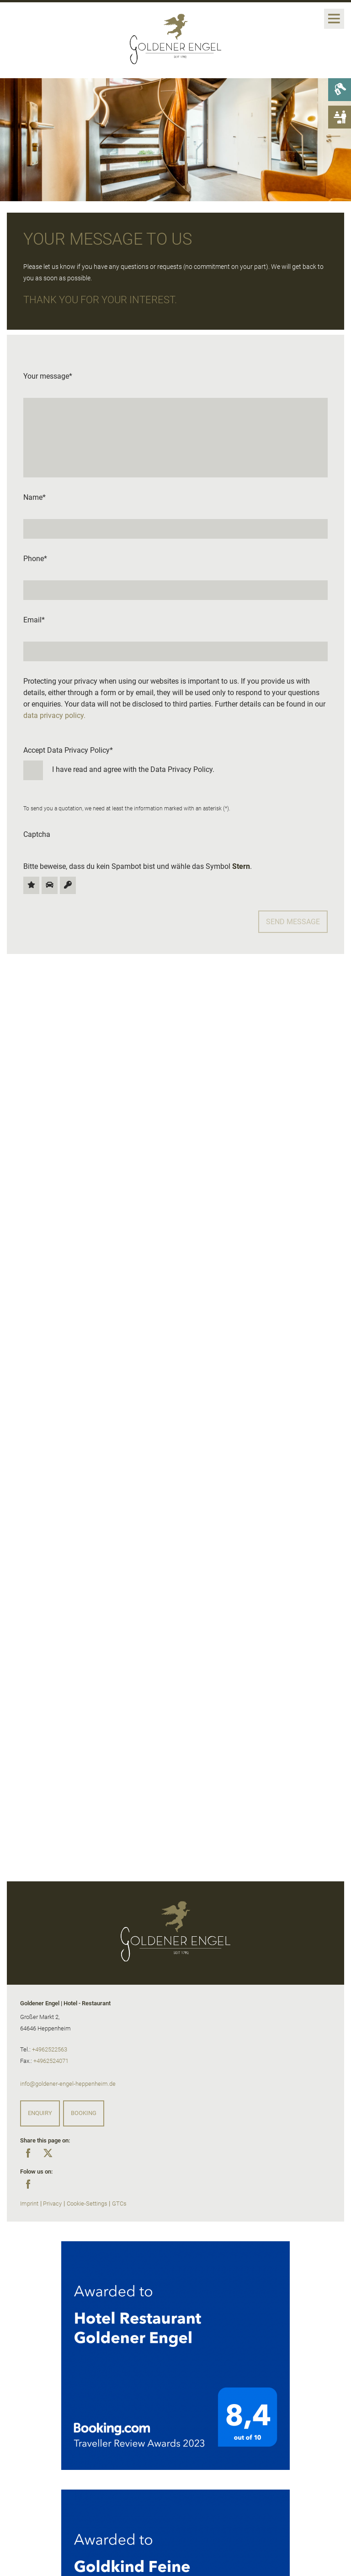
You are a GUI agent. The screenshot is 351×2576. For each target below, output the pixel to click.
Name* (34, 497)
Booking (83, 2113)
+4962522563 (49, 2049)
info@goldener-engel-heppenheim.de (68, 2083)
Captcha (36, 834)
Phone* (35, 558)
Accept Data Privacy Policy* (175, 763)
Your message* (47, 376)
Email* (34, 620)
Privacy (52, 2203)
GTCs (119, 2203)
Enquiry (40, 2113)
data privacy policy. (54, 715)
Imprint (29, 2203)
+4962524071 (51, 2060)
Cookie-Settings (87, 2203)
